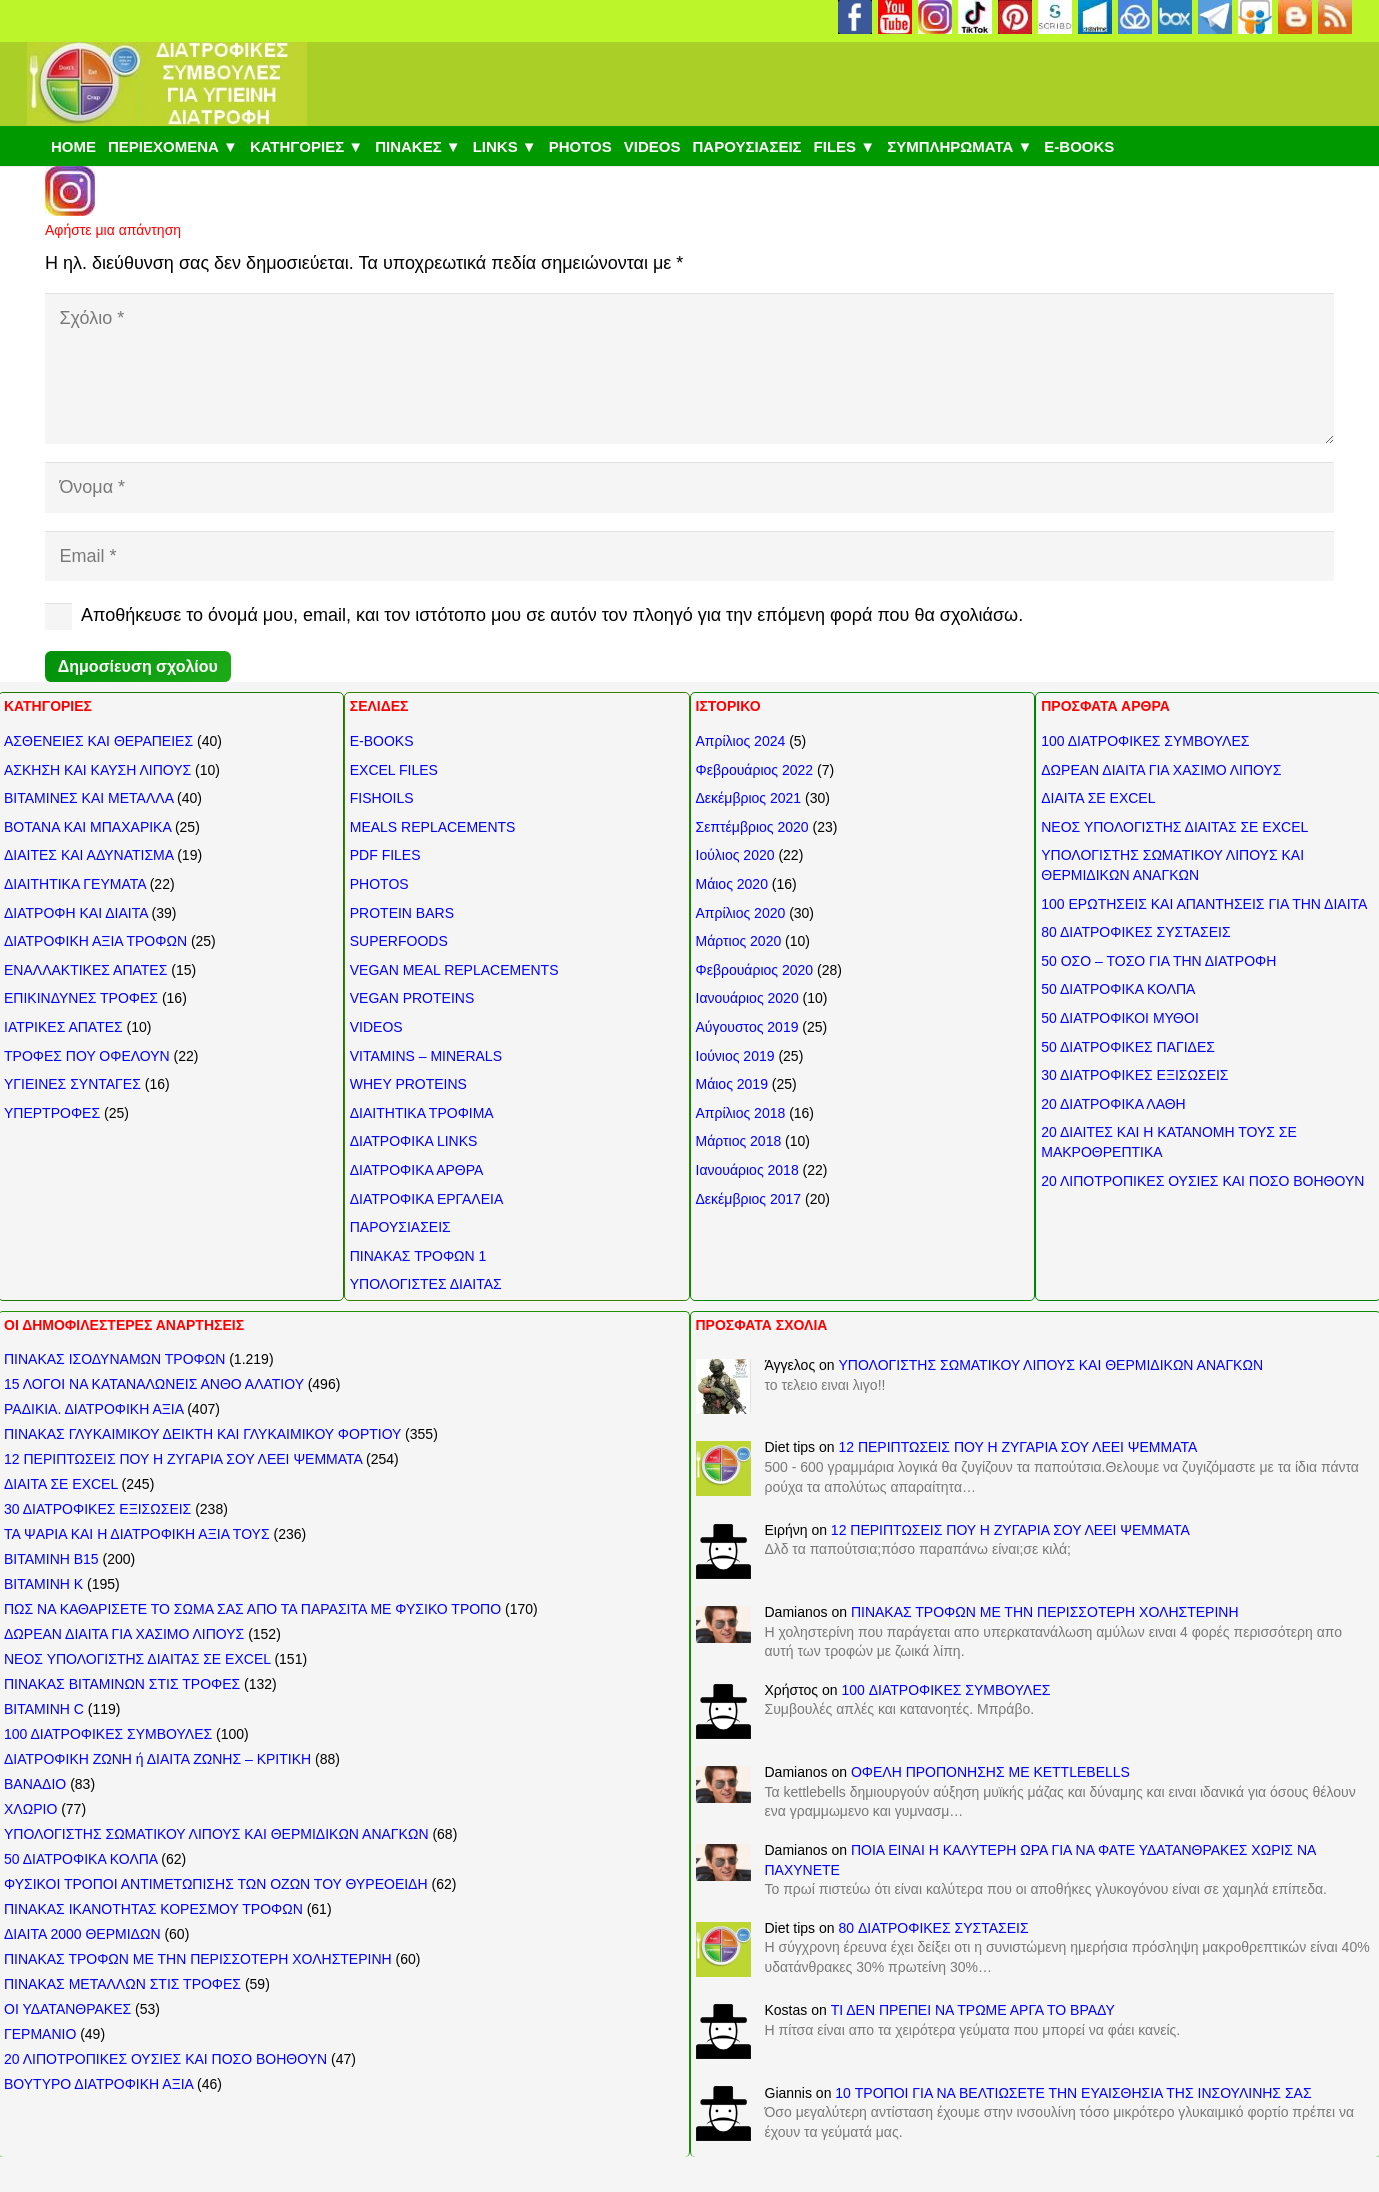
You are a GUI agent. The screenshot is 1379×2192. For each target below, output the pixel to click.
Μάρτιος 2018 (739, 1141)
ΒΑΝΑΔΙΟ (35, 1784)
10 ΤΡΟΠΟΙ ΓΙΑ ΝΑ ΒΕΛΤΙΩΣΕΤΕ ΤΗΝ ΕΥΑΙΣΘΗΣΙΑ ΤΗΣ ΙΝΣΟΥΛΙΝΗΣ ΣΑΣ (1073, 2093)
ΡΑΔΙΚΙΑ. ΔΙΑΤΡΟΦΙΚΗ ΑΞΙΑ (93, 1409)
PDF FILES (385, 855)
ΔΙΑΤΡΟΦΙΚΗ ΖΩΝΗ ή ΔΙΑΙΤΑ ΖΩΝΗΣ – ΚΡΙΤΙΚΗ (157, 1759)
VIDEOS (376, 1027)
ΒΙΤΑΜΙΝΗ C (44, 1709)
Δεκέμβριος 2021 (749, 798)
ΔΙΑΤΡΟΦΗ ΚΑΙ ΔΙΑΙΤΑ (76, 913)
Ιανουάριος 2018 (747, 1170)
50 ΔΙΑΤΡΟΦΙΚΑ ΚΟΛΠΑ (1118, 989)
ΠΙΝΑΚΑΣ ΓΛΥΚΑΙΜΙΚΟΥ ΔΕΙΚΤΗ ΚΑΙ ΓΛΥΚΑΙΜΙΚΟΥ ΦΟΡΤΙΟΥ (202, 1434)
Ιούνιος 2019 (735, 1056)
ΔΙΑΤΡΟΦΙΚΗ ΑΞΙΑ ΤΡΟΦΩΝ (95, 941)
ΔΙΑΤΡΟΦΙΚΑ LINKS (414, 1141)
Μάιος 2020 (732, 884)
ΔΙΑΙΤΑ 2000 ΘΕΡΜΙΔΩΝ (82, 1934)
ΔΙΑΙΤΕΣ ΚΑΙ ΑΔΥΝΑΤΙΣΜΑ (88, 855)
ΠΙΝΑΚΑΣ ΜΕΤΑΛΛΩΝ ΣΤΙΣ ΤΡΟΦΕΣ (122, 1984)
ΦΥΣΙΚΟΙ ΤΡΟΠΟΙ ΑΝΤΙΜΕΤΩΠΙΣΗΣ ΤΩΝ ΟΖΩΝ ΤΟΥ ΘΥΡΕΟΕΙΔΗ (216, 1884)
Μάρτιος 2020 (739, 941)
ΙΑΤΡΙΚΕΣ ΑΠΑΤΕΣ (63, 1027)
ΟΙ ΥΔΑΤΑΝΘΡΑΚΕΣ (67, 2009)
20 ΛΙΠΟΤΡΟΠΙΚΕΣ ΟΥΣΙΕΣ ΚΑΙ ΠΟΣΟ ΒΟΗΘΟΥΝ (1202, 1181)
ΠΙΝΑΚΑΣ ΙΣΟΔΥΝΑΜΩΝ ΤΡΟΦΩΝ (114, 1359)
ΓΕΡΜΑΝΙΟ (40, 2034)
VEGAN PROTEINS (412, 998)
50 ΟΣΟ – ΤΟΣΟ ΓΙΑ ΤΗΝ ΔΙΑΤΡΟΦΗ (1158, 961)
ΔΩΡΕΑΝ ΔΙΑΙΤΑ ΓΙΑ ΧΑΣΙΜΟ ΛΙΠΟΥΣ (1161, 770)
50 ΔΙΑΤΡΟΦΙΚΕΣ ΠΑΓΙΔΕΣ (1128, 1047)
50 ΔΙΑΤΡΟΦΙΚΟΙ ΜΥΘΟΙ (1120, 1018)
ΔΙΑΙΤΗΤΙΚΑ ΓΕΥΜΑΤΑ (75, 884)
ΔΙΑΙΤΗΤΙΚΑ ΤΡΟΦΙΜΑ (422, 1113)
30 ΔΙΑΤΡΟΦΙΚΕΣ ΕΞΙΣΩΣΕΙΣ (1134, 1075)
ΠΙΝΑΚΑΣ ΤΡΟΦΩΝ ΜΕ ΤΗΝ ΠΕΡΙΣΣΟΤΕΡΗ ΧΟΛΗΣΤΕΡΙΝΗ (198, 1959)
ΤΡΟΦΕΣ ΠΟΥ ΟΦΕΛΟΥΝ (87, 1056)
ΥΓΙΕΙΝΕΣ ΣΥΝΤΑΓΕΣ (72, 1084)
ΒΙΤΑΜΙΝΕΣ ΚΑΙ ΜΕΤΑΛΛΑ (88, 798)
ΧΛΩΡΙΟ (30, 1809)
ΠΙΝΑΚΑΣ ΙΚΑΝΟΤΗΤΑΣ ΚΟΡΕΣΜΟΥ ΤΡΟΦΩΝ (153, 1909)
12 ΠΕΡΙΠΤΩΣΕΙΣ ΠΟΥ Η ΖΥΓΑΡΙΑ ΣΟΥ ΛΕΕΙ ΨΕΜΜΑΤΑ (183, 1459)
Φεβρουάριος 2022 (755, 770)
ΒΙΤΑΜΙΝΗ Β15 (51, 1559)
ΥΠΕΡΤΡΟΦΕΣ (52, 1113)
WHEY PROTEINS (408, 1084)
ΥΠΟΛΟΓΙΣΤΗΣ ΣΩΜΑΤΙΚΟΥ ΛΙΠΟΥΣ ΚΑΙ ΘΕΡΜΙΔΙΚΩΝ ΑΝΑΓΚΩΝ (216, 1834)
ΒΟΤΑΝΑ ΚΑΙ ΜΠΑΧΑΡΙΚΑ (87, 827)
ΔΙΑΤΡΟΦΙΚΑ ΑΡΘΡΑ (417, 1170)
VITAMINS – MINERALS (426, 1056)
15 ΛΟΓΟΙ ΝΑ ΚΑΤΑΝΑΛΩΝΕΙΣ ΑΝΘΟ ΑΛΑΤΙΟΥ (154, 1384)
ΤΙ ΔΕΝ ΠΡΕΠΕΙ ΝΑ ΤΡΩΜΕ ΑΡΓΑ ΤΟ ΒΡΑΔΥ (973, 2010)
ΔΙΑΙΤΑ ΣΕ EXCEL (1098, 798)
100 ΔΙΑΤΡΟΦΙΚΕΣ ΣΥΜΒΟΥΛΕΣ (1145, 741)
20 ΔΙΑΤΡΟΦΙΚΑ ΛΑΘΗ (1113, 1104)
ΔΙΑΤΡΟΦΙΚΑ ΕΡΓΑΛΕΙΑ (427, 1199)
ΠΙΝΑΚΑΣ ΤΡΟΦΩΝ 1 (418, 1256)
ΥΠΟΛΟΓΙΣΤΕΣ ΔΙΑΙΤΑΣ (426, 1284)
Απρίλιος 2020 (741, 913)
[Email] (689, 556)
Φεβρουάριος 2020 (755, 970)
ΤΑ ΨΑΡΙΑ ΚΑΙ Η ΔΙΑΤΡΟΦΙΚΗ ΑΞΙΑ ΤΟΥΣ (137, 1534)
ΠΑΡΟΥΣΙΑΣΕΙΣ (400, 1227)
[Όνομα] (689, 487)
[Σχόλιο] (689, 368)
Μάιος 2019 (732, 1084)
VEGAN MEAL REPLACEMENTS (454, 970)
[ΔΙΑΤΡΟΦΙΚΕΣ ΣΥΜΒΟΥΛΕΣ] (167, 84)
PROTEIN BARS (402, 913)
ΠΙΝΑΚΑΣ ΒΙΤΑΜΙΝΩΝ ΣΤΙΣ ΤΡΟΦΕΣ (122, 1684)
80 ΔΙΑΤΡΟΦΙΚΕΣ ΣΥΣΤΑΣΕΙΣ (1135, 932)
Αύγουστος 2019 (747, 1027)
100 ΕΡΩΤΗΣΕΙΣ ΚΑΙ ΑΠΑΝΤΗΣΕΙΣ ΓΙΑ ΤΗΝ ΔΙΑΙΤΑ (1204, 904)
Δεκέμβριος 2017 (749, 1199)
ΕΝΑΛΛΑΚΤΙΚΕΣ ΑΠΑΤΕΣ (85, 970)
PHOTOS (379, 884)
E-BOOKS (382, 741)
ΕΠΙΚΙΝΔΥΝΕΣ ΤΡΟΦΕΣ (81, 998)
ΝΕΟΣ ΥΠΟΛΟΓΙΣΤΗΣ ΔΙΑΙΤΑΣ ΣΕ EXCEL (1174, 827)
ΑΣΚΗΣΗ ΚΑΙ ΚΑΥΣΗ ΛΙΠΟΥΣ (97, 770)
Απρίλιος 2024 (741, 741)
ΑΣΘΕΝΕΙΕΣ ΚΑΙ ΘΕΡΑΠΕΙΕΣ (98, 741)
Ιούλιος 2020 (735, 855)
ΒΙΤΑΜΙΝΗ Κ (43, 1584)
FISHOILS (382, 798)
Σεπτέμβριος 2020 (752, 827)
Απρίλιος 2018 (741, 1113)
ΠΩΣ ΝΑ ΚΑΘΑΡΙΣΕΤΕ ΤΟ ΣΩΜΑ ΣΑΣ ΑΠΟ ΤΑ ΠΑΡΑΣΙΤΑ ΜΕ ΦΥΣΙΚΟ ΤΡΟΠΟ (252, 1609)
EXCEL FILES (394, 770)
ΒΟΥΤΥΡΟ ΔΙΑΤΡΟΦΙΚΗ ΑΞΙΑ (98, 2084)
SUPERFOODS (399, 941)
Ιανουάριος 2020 (747, 998)
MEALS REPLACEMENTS (433, 827)
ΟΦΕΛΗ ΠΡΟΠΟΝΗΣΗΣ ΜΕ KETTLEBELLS (990, 1772)
